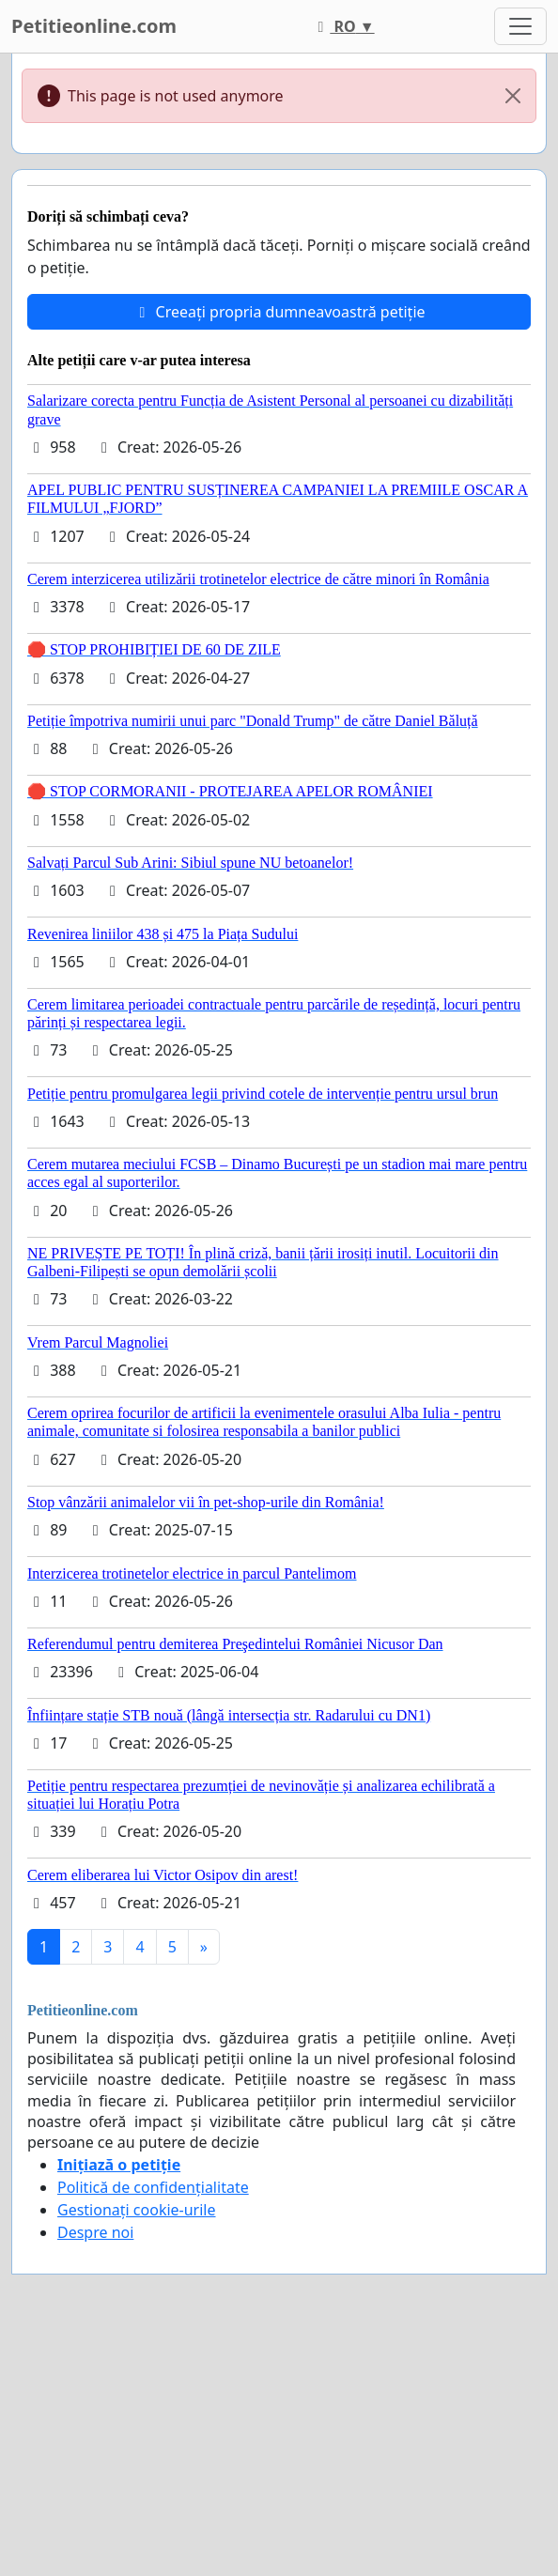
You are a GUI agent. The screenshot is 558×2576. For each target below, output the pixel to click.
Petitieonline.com (94, 26)
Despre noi (95, 2232)
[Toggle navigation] (520, 26)
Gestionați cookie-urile (136, 2209)
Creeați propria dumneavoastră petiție (278, 311)
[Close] (512, 95)
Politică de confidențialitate (153, 2187)
